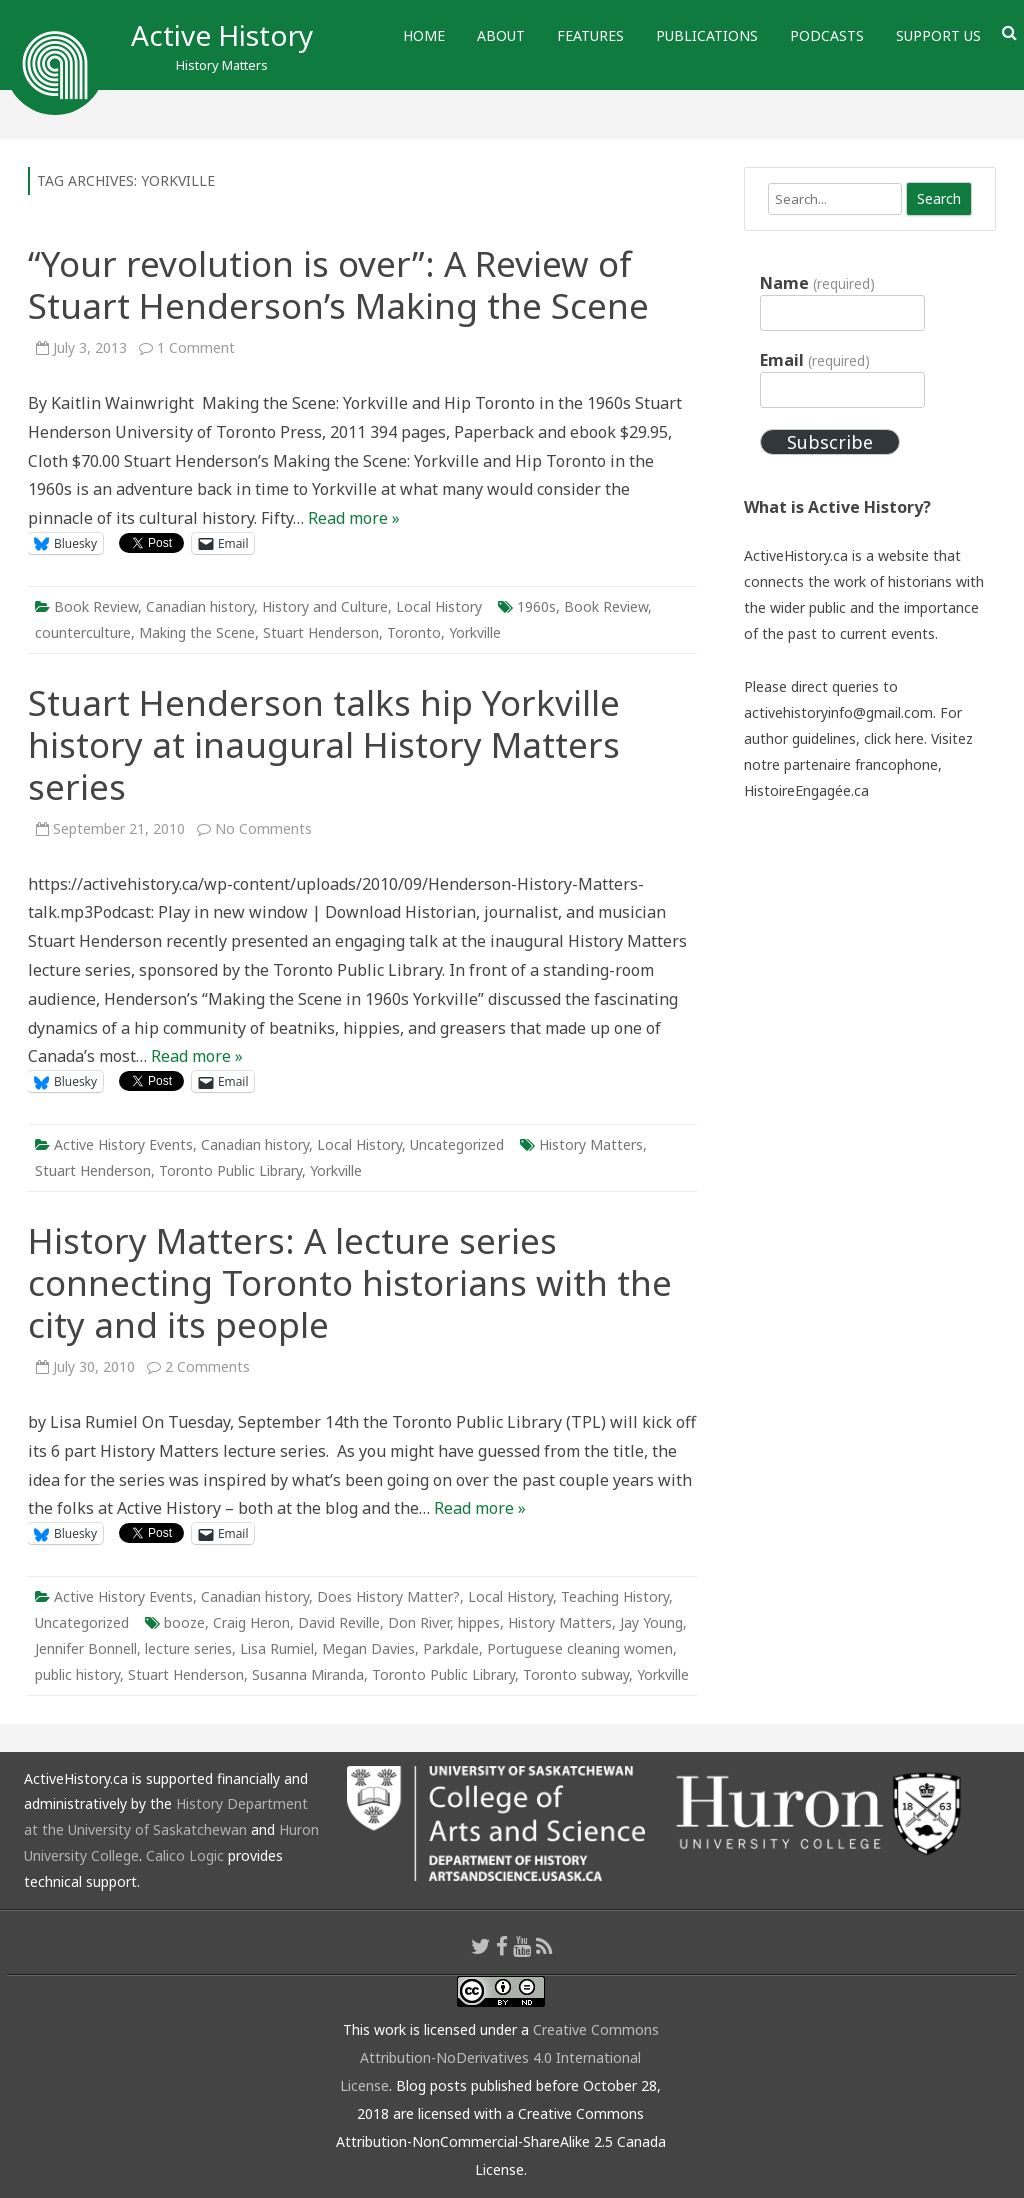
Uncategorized (457, 1144)
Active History (222, 35)
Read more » (354, 518)
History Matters (591, 1144)
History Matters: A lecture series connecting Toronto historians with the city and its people (350, 1282)
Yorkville (475, 632)
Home (424, 35)
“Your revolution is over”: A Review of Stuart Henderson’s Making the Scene (338, 284)
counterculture (83, 632)
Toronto (414, 632)
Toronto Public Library (230, 1170)
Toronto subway (576, 1674)
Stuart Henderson (321, 632)
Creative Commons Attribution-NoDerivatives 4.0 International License (499, 2057)
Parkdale (451, 1648)
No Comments (263, 828)
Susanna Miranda (308, 1674)
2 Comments (207, 1366)
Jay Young (651, 1622)
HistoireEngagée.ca (806, 790)
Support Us (938, 35)
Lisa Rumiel (277, 1648)
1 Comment (196, 347)
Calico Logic (185, 1855)
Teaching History (615, 1596)
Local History (439, 606)
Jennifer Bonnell (86, 1648)
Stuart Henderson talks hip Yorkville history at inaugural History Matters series (324, 744)
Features (590, 35)
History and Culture (325, 606)
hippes (479, 1622)
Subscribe (830, 442)
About (501, 35)
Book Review (96, 606)
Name (817, 283)
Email (814, 360)
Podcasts (827, 35)
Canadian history (200, 606)
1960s (536, 606)
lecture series (188, 1648)
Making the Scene (197, 632)
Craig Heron (251, 1622)
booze (184, 1622)
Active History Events (123, 1144)
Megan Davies (368, 1648)
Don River (419, 1622)
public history (77, 1674)
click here (894, 738)
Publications (707, 35)
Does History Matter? (388, 1596)
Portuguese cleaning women (580, 1648)
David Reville (339, 1622)
